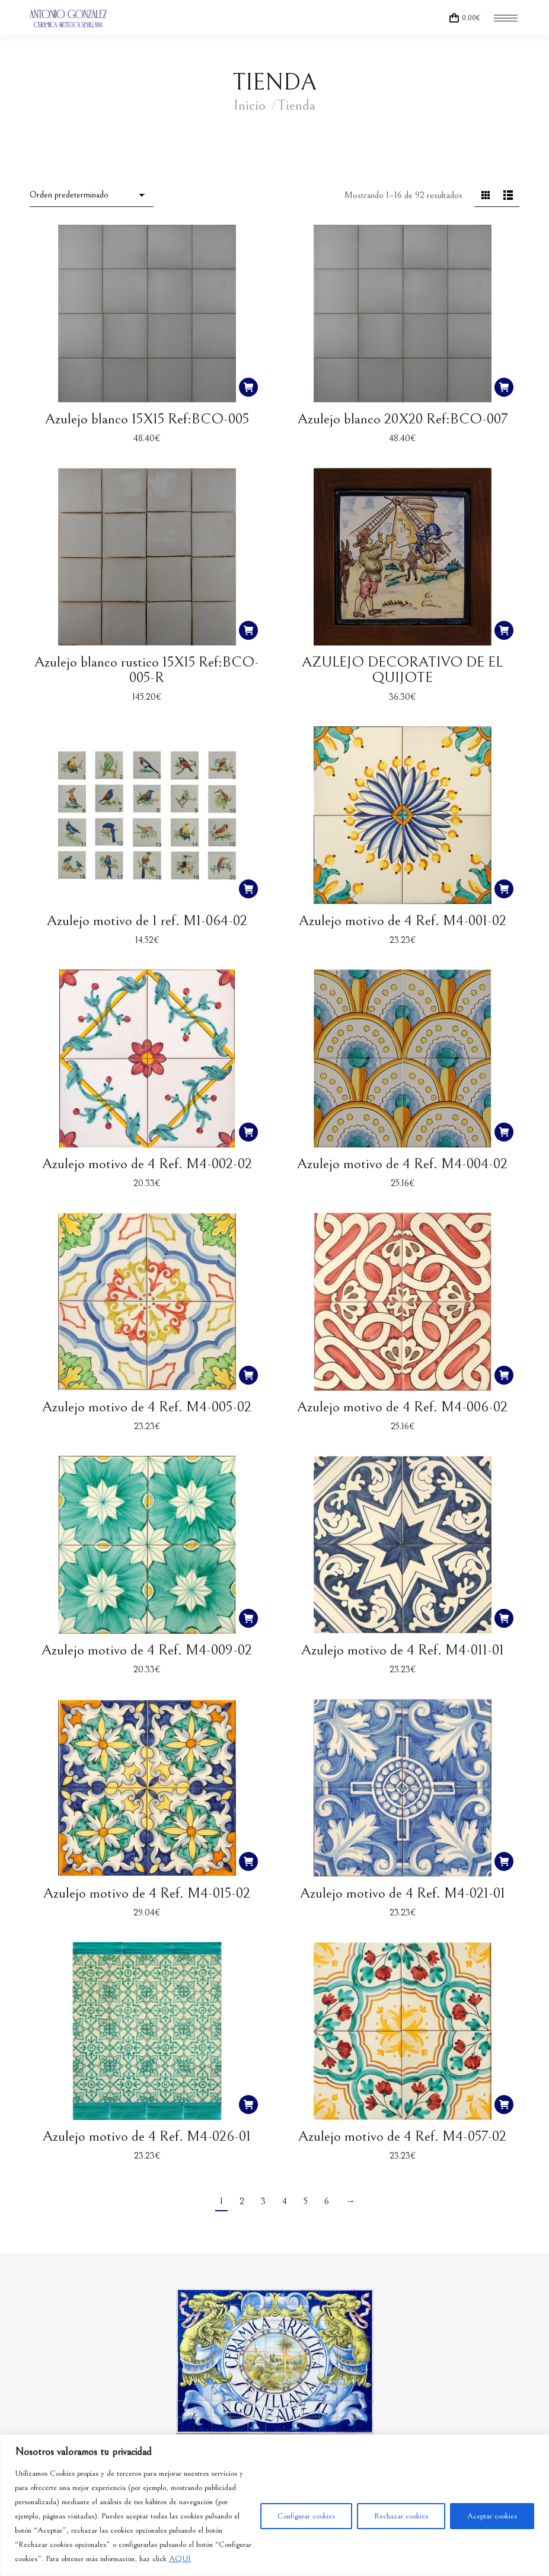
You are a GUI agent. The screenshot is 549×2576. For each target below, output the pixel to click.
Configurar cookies (306, 2516)
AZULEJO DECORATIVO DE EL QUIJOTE (402, 669)
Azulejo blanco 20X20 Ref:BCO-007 (402, 419)
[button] (248, 387)
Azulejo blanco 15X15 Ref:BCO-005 (147, 419)
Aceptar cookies (492, 2516)
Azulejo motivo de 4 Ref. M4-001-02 (402, 920)
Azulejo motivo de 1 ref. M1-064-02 (147, 920)
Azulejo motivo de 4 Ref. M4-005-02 (146, 1406)
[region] (274, 2505)
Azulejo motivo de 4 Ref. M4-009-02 (147, 1650)
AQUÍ (180, 2559)
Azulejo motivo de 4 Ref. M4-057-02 (402, 2136)
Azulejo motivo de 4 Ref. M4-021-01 (402, 1893)
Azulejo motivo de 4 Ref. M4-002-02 (147, 1163)
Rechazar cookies (401, 2516)
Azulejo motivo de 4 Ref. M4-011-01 (402, 1650)
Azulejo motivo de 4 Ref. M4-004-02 (402, 1163)
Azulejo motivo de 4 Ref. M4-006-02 (402, 1406)
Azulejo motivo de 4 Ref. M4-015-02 (146, 1893)
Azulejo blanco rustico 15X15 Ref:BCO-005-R (146, 669)
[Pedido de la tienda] (92, 195)
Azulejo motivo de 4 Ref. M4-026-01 (147, 2136)
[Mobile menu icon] (505, 18)
